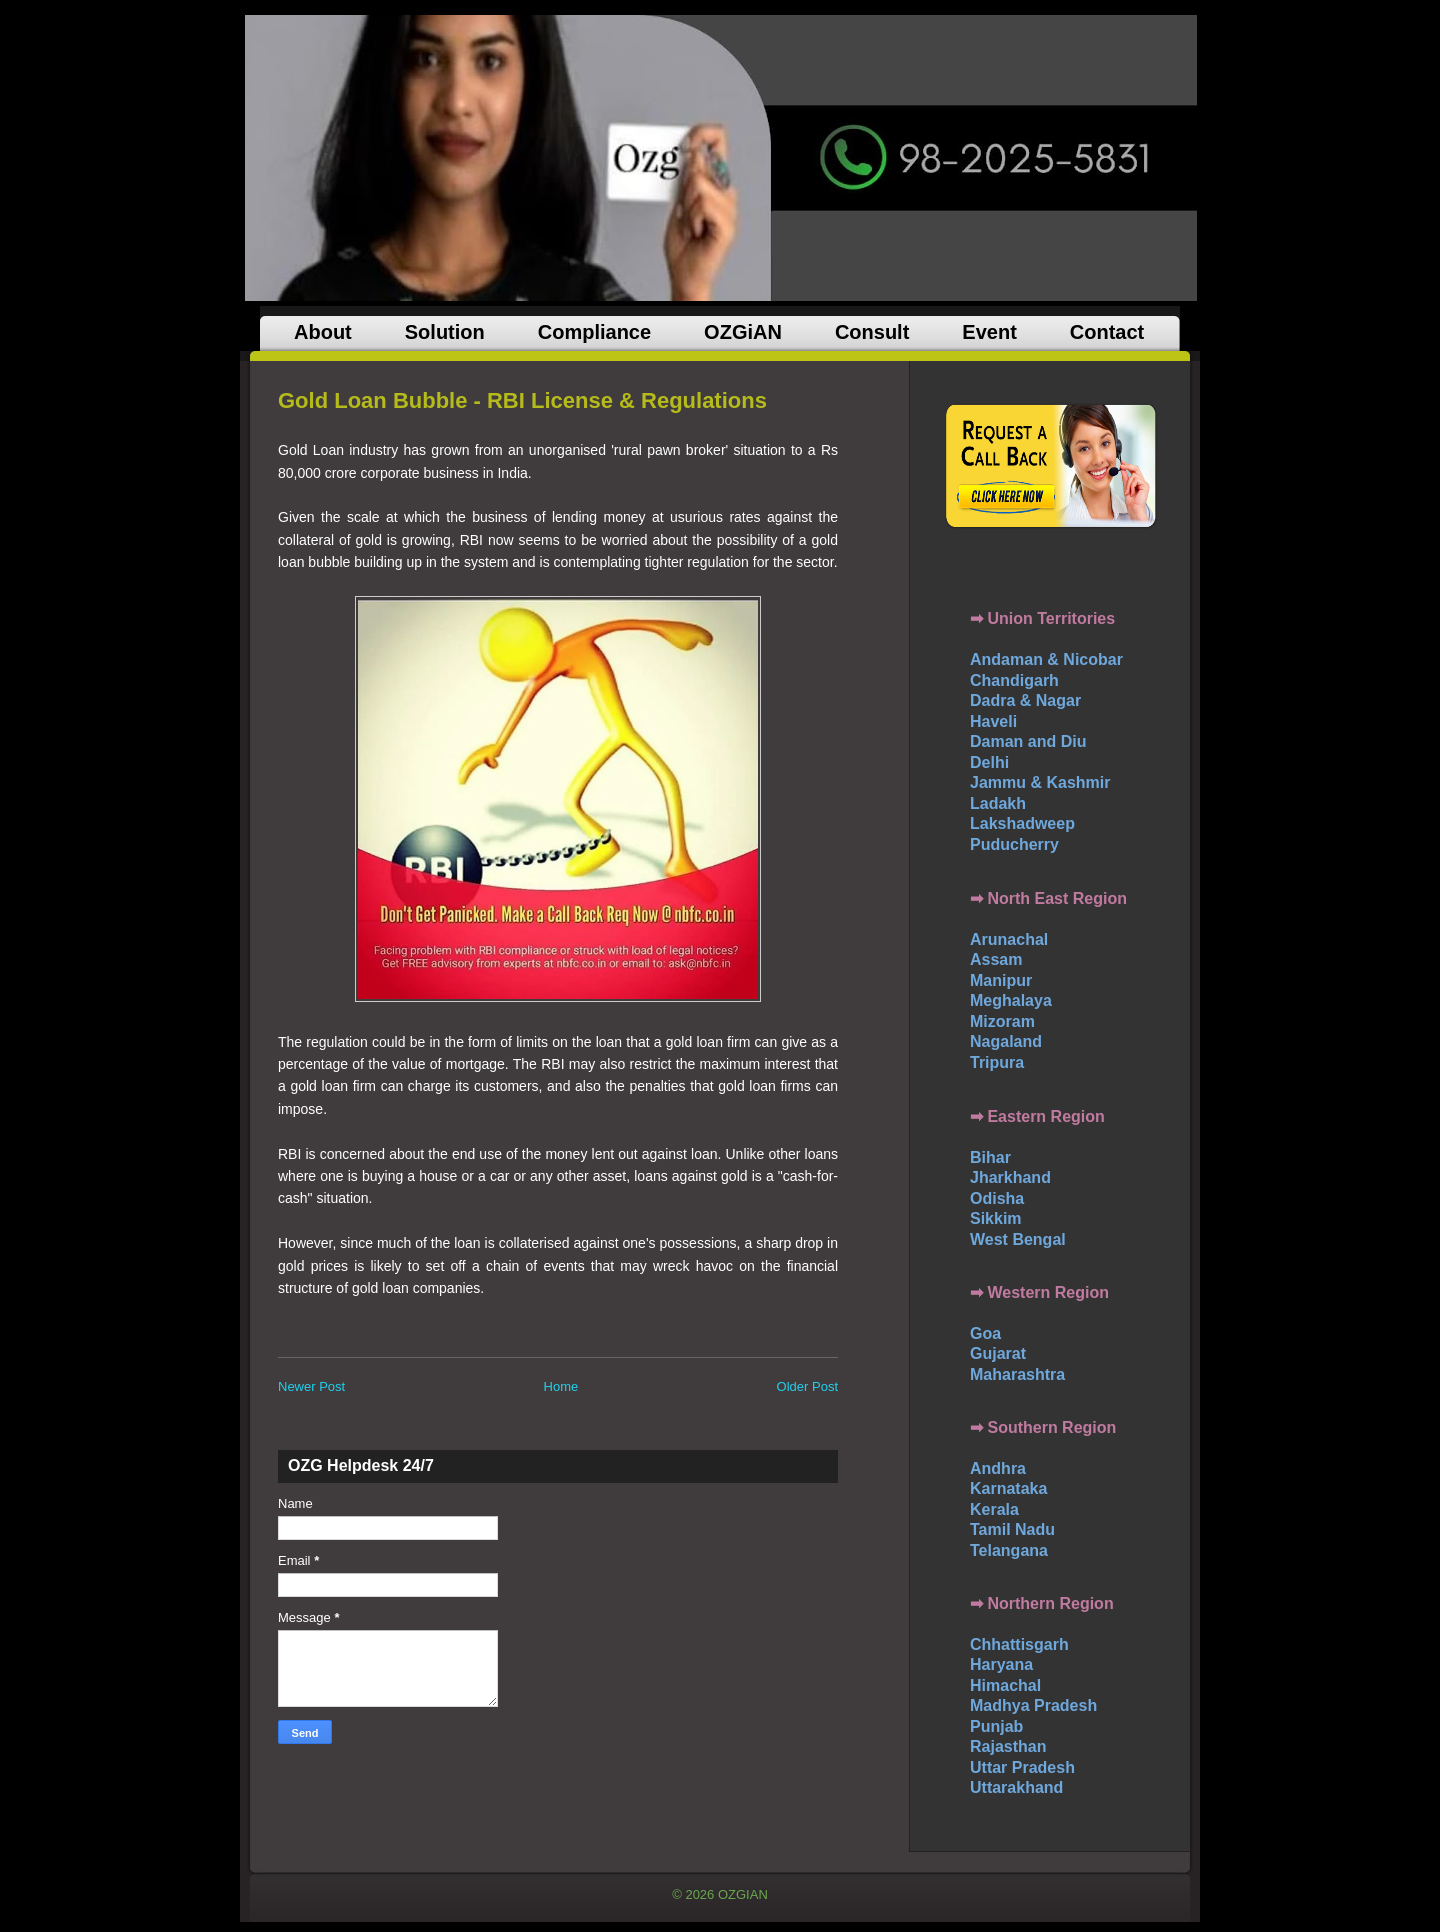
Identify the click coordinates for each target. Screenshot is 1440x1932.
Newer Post (311, 1386)
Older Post (807, 1386)
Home (561, 1386)
